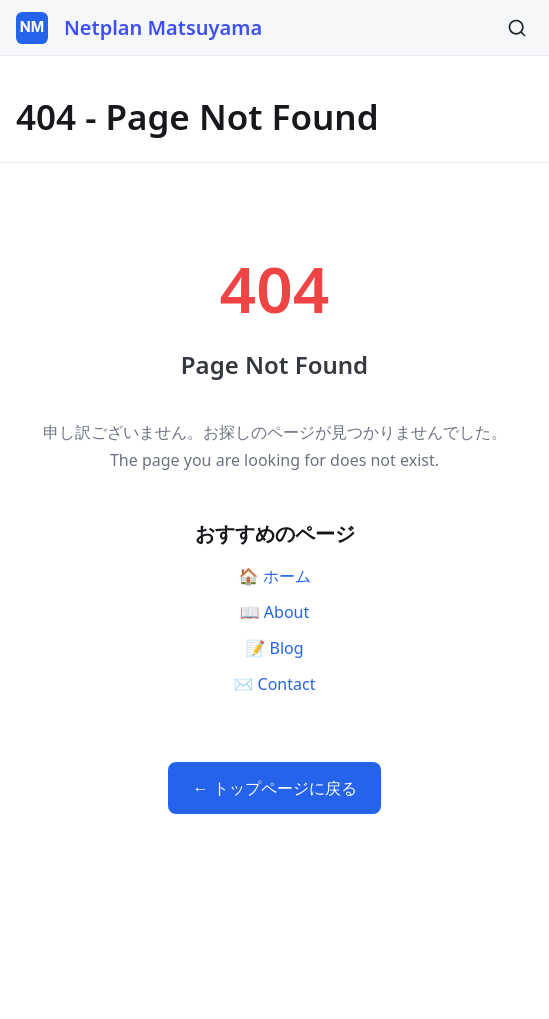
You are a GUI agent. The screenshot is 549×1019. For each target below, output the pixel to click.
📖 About (275, 612)
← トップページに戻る (274, 788)
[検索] (517, 28)
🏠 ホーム (274, 576)
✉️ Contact (275, 684)
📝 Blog (274, 648)
